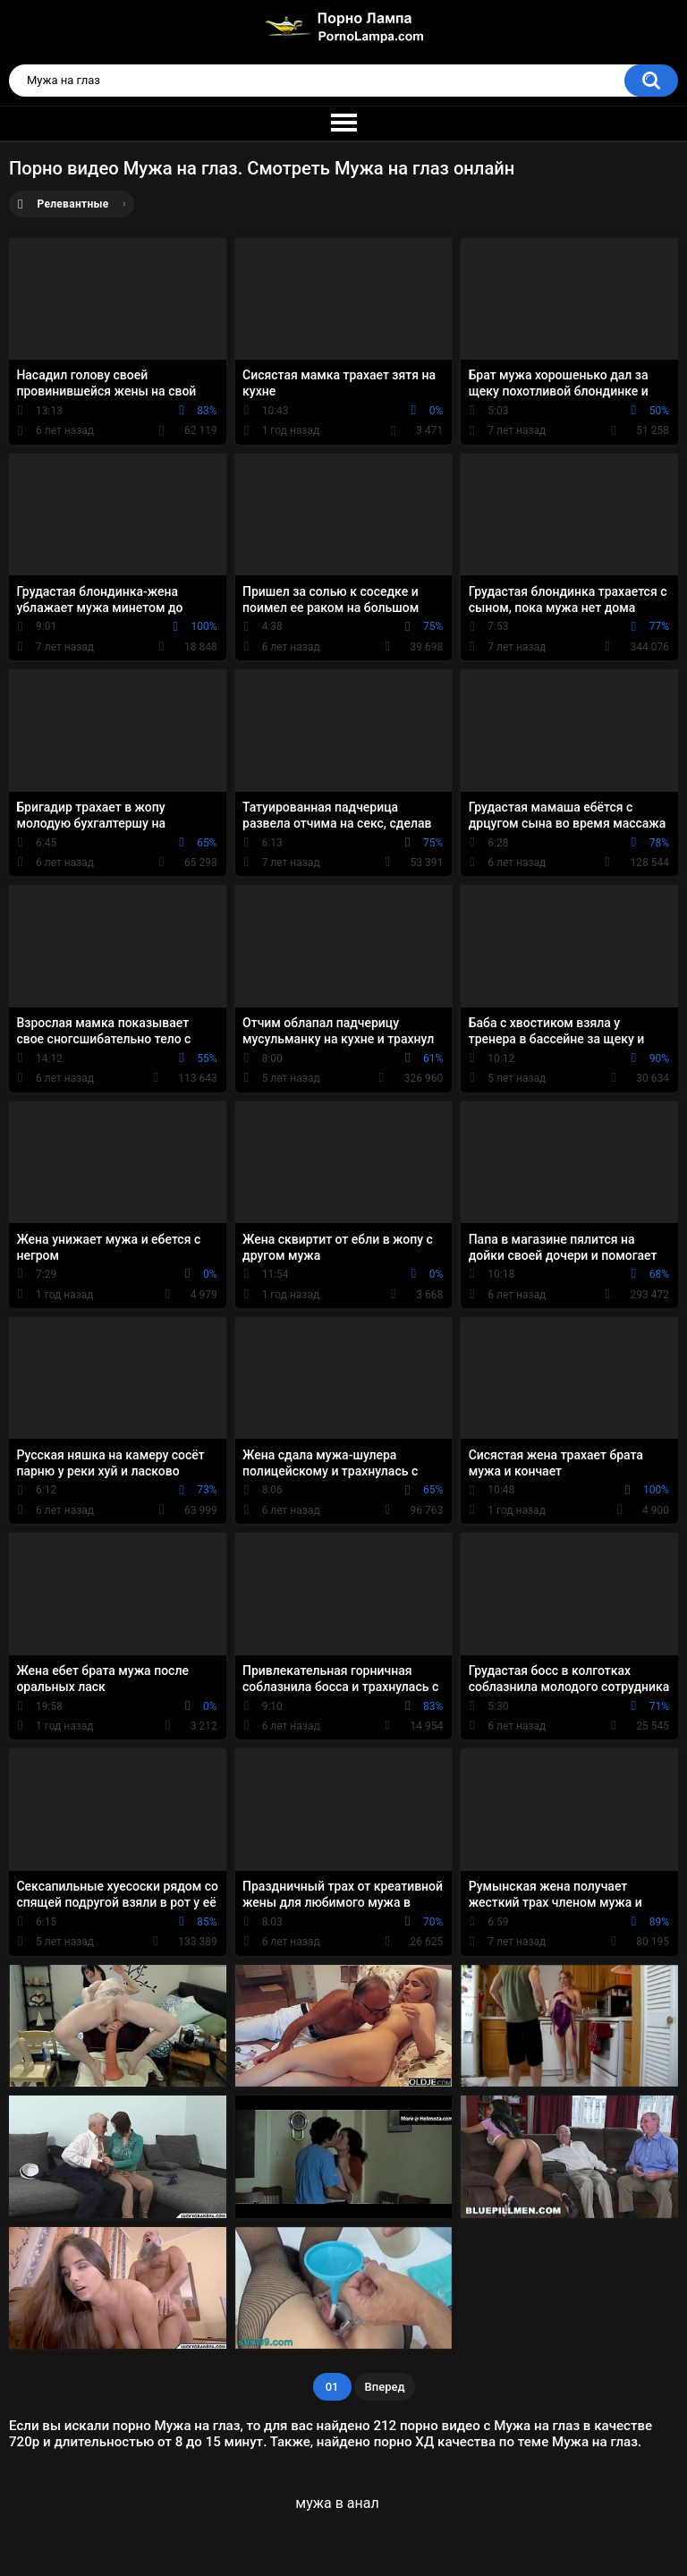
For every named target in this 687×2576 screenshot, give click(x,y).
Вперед (385, 2386)
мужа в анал (336, 2503)
